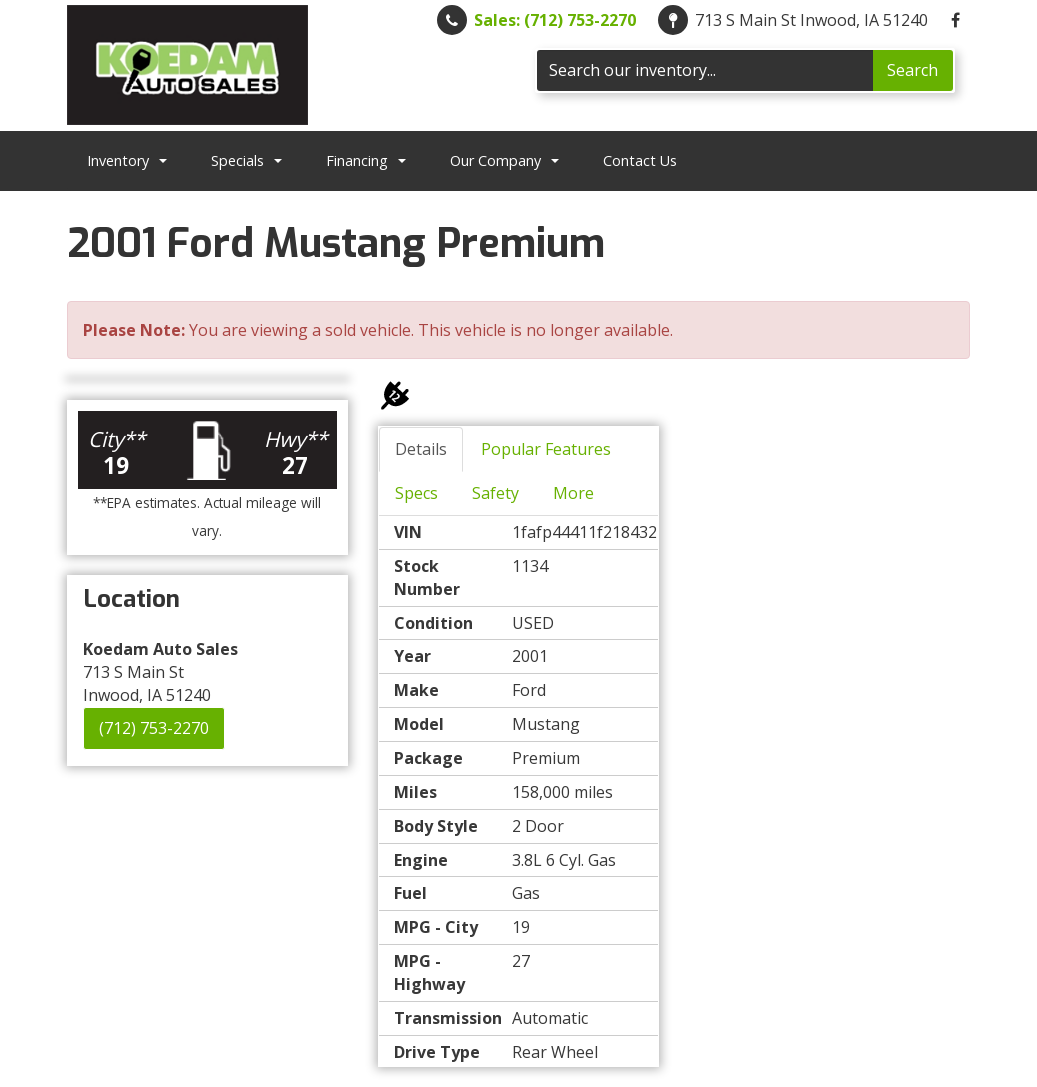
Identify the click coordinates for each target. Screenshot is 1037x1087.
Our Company (504, 160)
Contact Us (640, 160)
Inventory (127, 160)
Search (912, 70)
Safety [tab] (495, 493)
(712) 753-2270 (154, 728)
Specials (246, 160)
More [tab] (573, 493)
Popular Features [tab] (546, 449)
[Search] (705, 70)
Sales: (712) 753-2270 (555, 20)
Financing (366, 160)
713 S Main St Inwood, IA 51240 (811, 20)
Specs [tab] (416, 493)
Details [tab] (421, 449)
